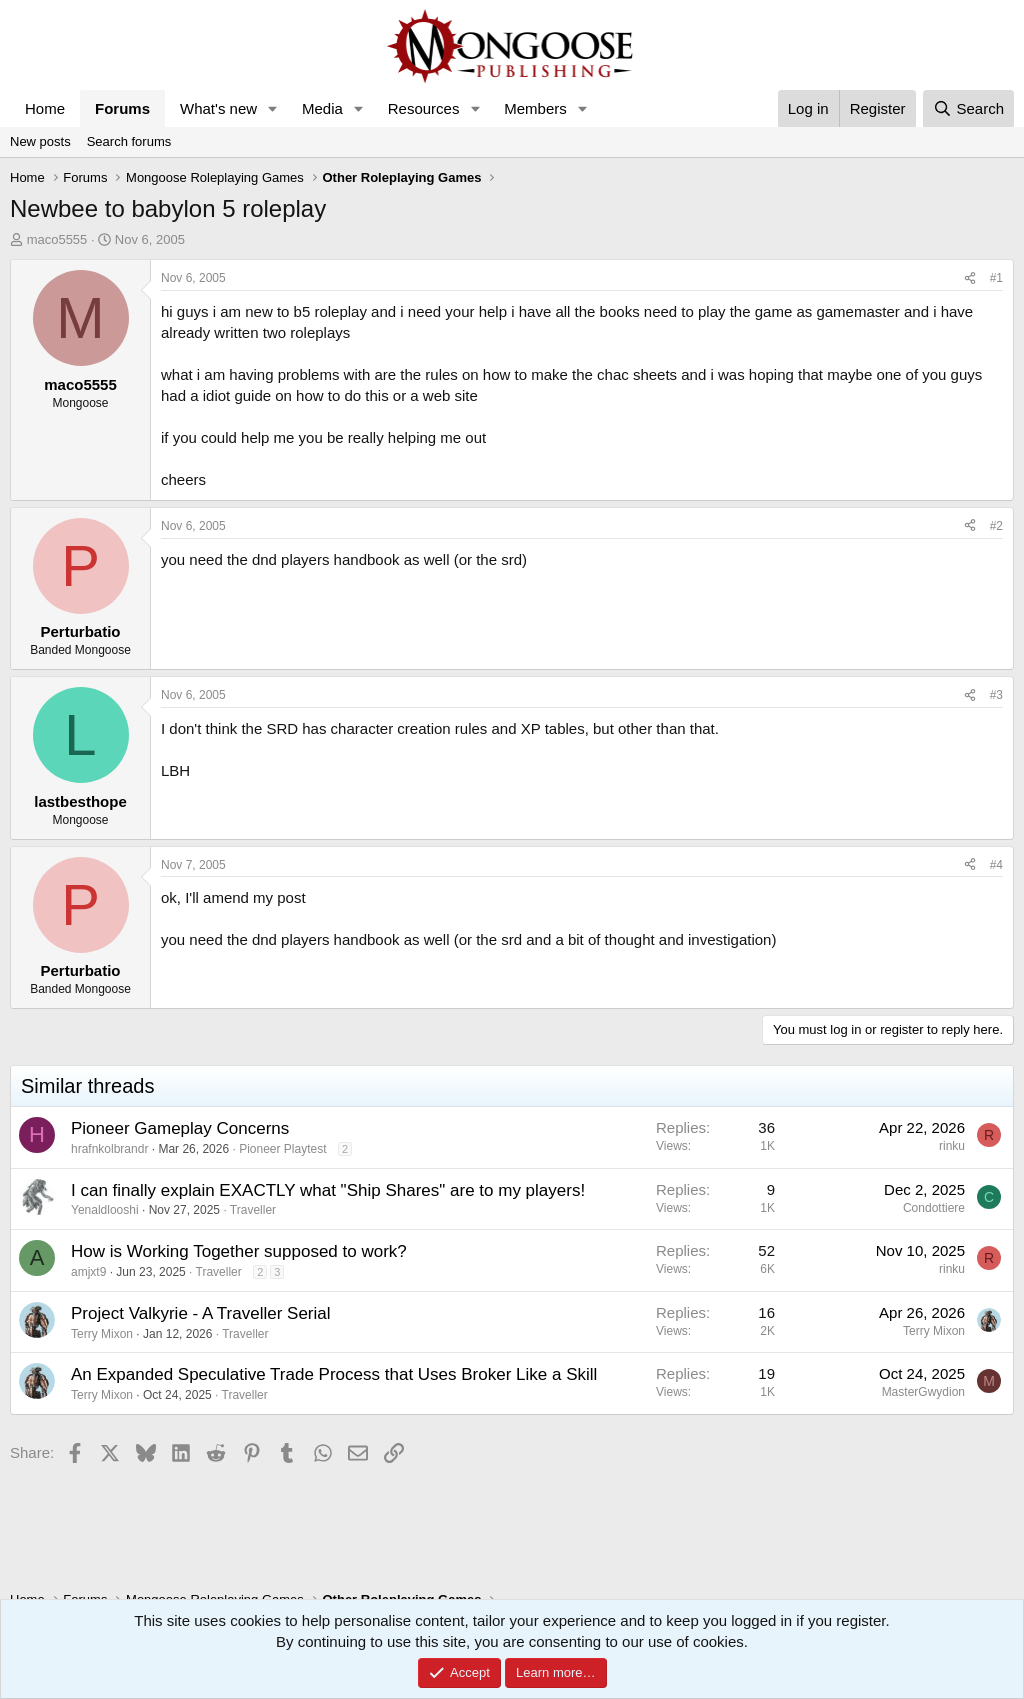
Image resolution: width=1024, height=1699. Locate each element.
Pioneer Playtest (282, 1149)
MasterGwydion (923, 1392)
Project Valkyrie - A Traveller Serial (201, 1313)
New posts (40, 141)
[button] (273, 108)
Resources (424, 108)
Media (322, 108)
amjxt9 (88, 1272)
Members (535, 108)
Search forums (129, 141)
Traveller (253, 1210)
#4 (996, 865)
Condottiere (934, 1208)
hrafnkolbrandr (109, 1149)
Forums (122, 108)
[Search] (968, 108)
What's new (218, 108)
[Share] (970, 278)
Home (45, 108)
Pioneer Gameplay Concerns (180, 1128)
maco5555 (57, 239)
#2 (996, 526)
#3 (996, 695)
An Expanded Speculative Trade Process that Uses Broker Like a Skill (334, 1374)
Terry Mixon (102, 1334)
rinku (952, 1146)
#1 (996, 278)
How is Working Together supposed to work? (239, 1251)
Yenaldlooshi (105, 1210)
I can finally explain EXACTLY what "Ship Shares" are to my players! (328, 1190)
